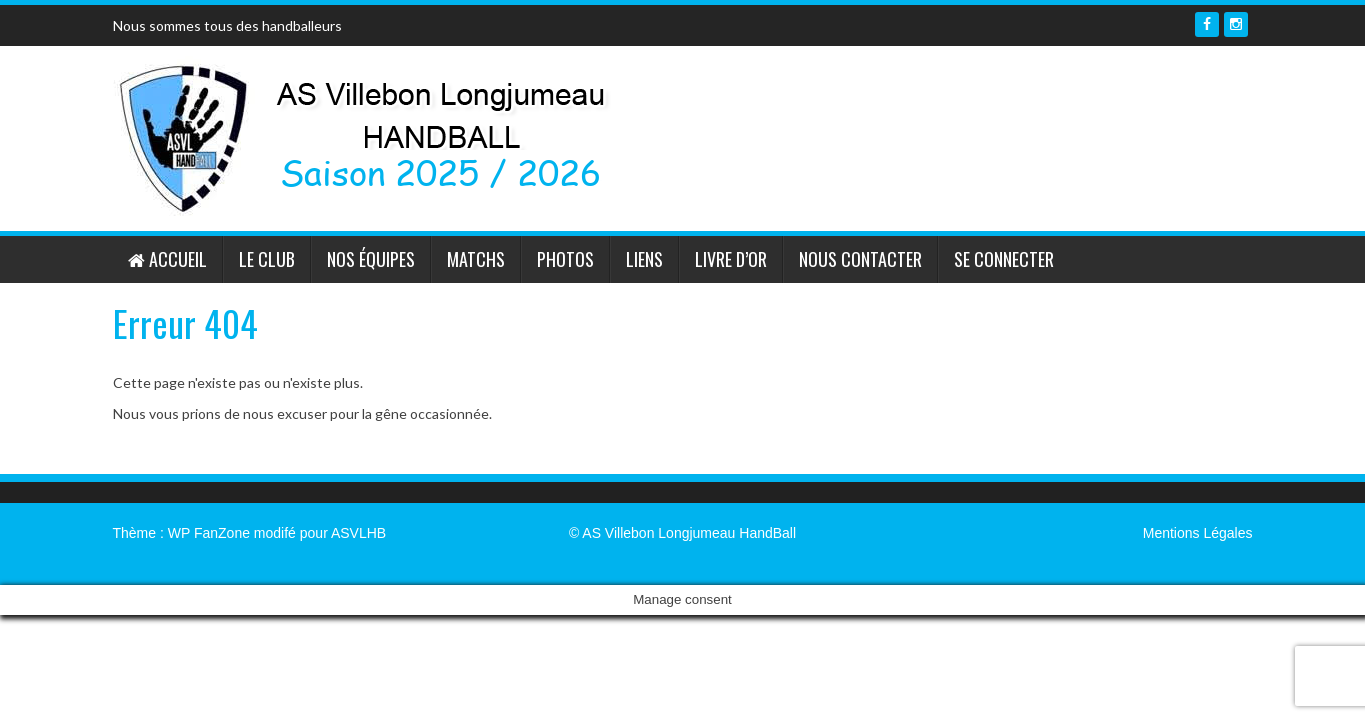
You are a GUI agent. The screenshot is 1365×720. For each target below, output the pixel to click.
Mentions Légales (1198, 533)
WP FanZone (209, 533)
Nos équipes (371, 259)
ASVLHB (358, 533)
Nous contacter (860, 259)
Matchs (476, 259)
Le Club (267, 259)
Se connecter (1004, 259)
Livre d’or (731, 259)
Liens (644, 259)
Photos (565, 259)
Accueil (167, 259)
